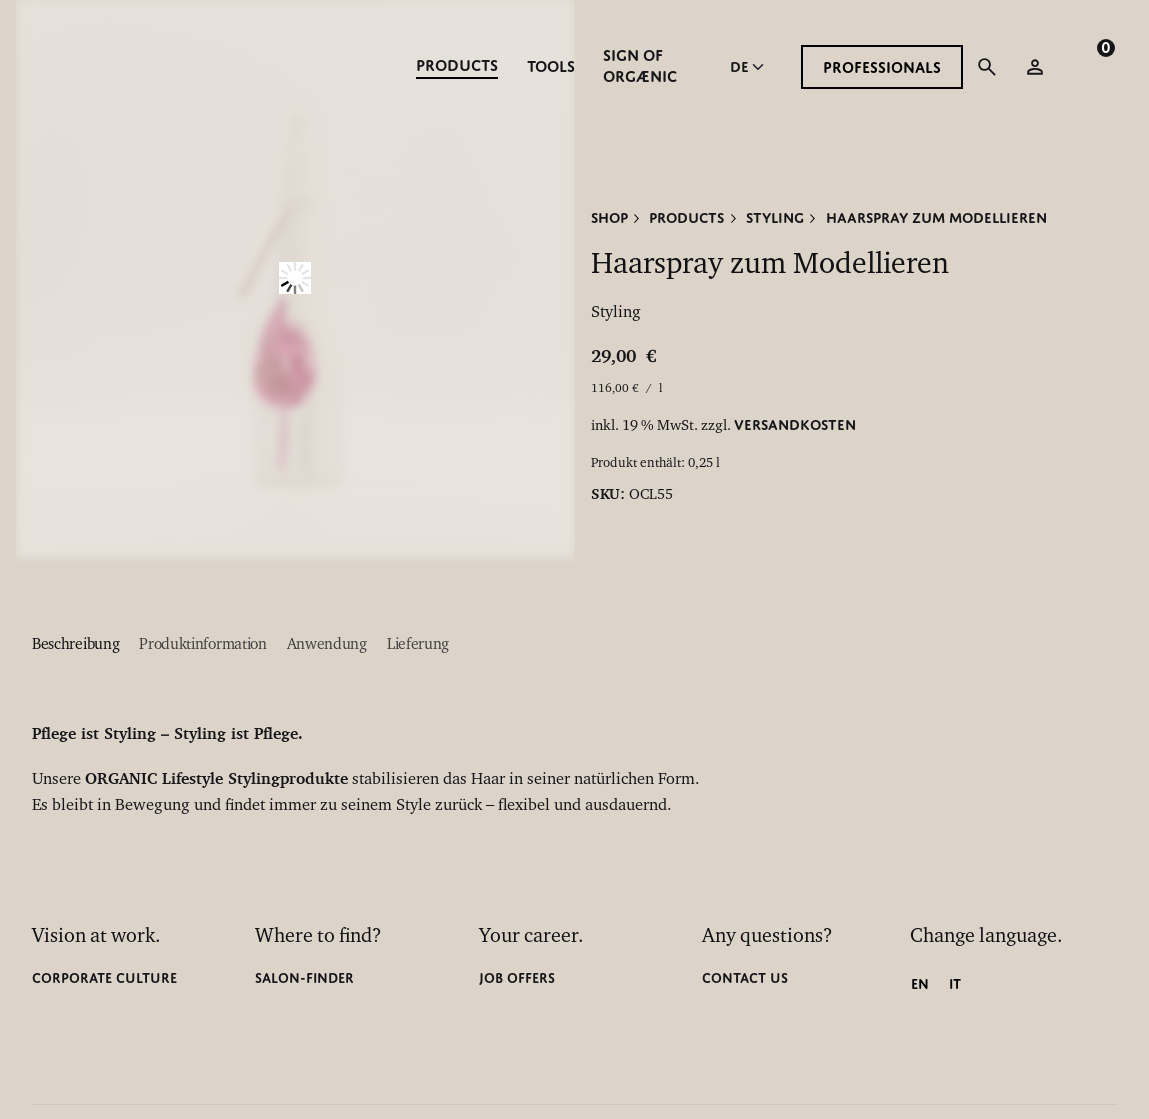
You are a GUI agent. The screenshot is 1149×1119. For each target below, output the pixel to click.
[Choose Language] (749, 67)
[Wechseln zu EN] (920, 984)
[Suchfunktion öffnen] (987, 67)
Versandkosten (795, 424)
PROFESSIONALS (882, 67)
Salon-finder (304, 978)
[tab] (75, 646)
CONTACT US (745, 978)
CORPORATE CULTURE (104, 978)
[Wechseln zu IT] (955, 984)
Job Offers (517, 978)
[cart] (1087, 67)
